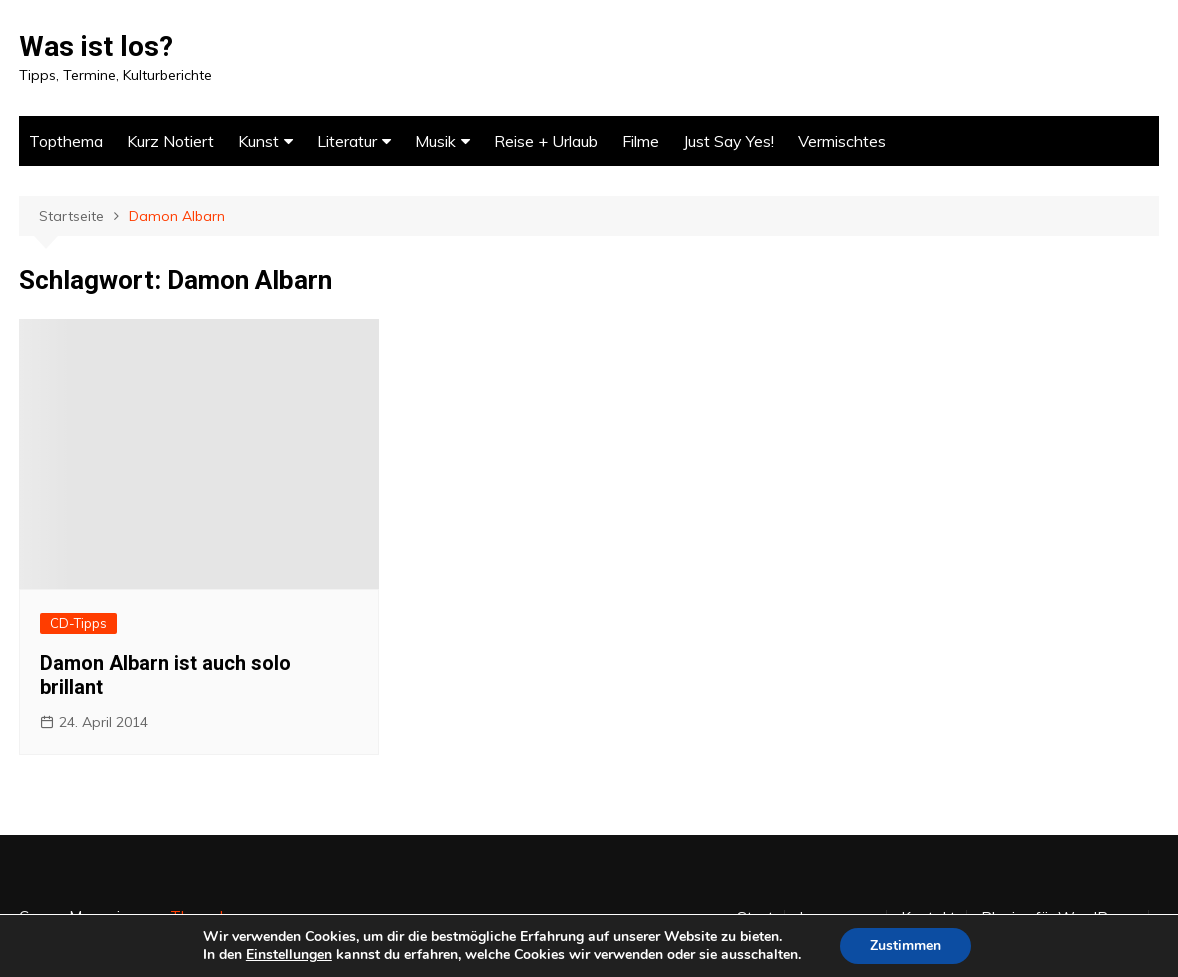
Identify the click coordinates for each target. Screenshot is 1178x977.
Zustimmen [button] (905, 945)
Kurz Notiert (170, 141)
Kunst (258, 141)
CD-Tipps (78, 623)
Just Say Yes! (728, 141)
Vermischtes (842, 141)
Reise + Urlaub (546, 141)
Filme (640, 141)
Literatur (347, 141)
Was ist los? (96, 46)
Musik (435, 141)
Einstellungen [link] (289, 954)
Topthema (66, 141)
